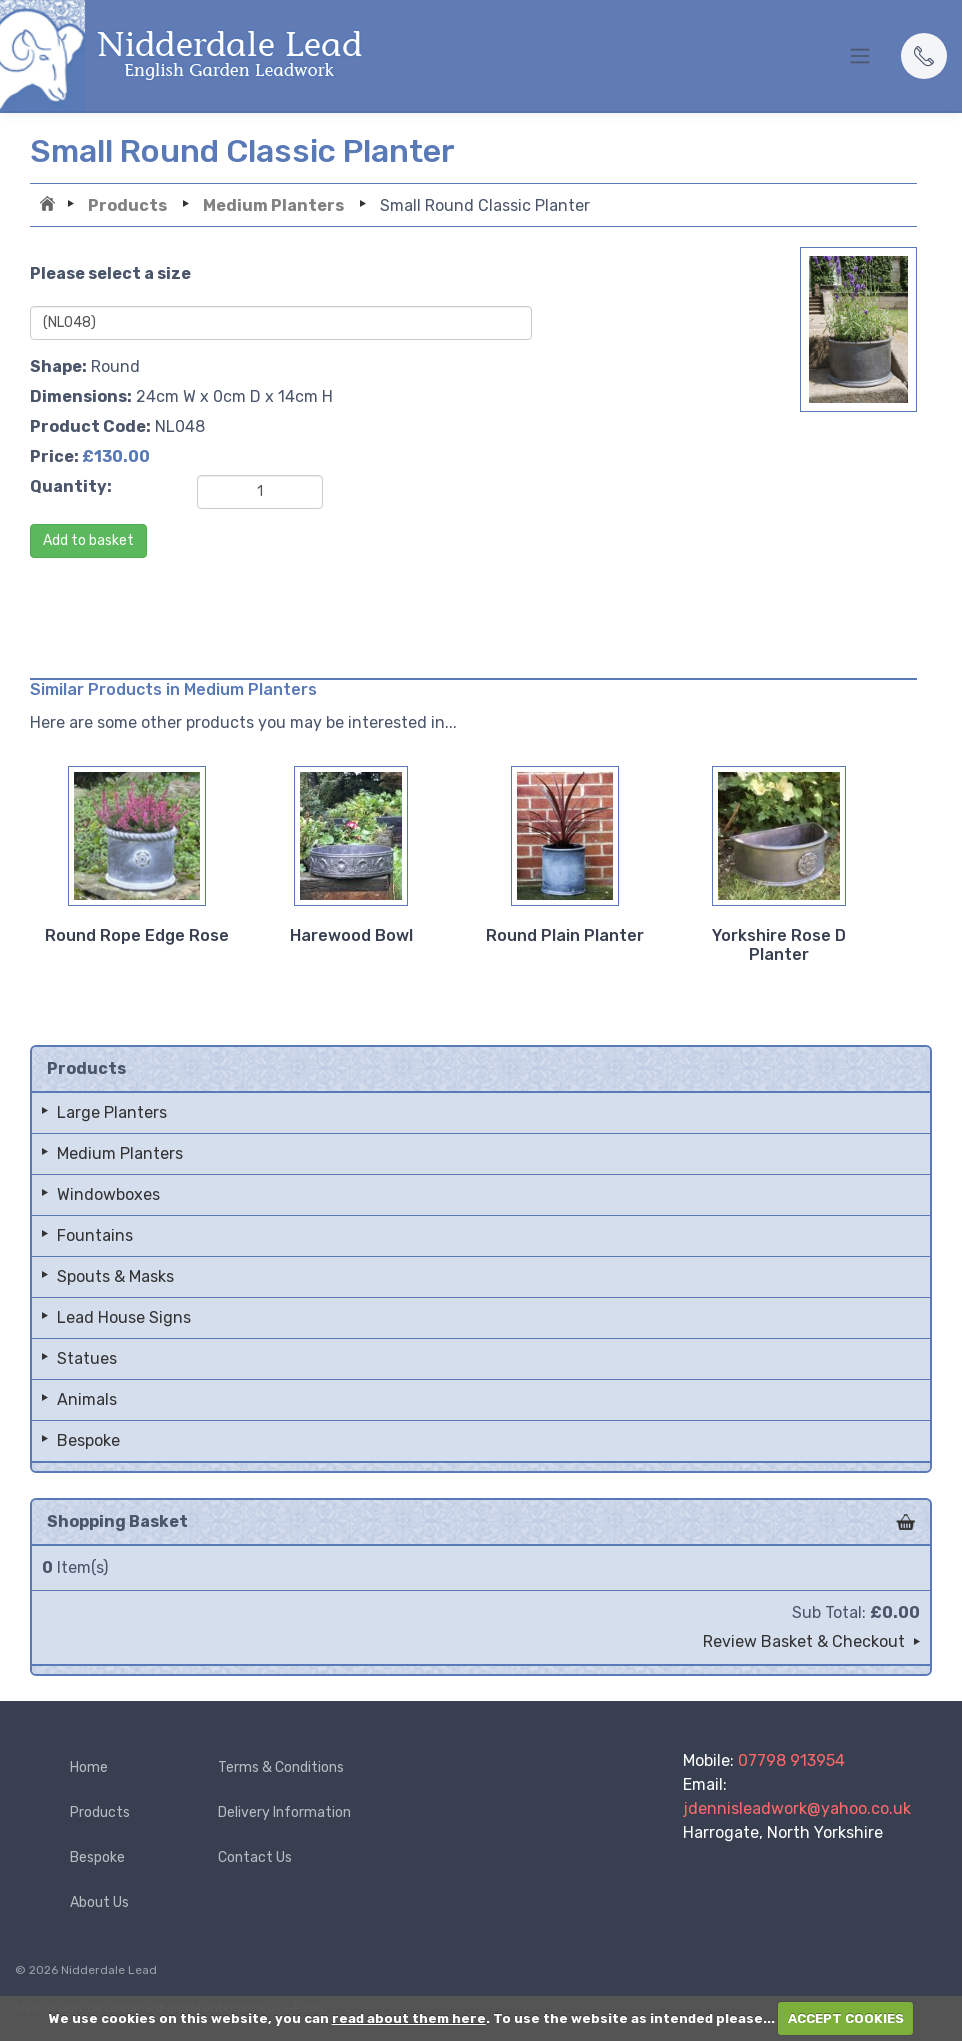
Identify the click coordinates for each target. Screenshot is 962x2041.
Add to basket (88, 540)
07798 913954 (791, 1760)
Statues (87, 1358)
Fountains (95, 1235)
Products (127, 205)
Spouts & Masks (115, 1276)
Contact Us (255, 1857)
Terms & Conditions (281, 1767)
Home (50, 206)
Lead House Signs (124, 1317)
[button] (924, 56)
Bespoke (88, 1440)
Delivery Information (284, 1812)
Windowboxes (108, 1194)
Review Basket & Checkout (804, 1641)
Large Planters (112, 1112)
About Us (99, 1902)
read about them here (409, 2018)
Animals (87, 1399)
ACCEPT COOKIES (846, 2018)
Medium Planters (273, 205)
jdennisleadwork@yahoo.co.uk (797, 1808)
